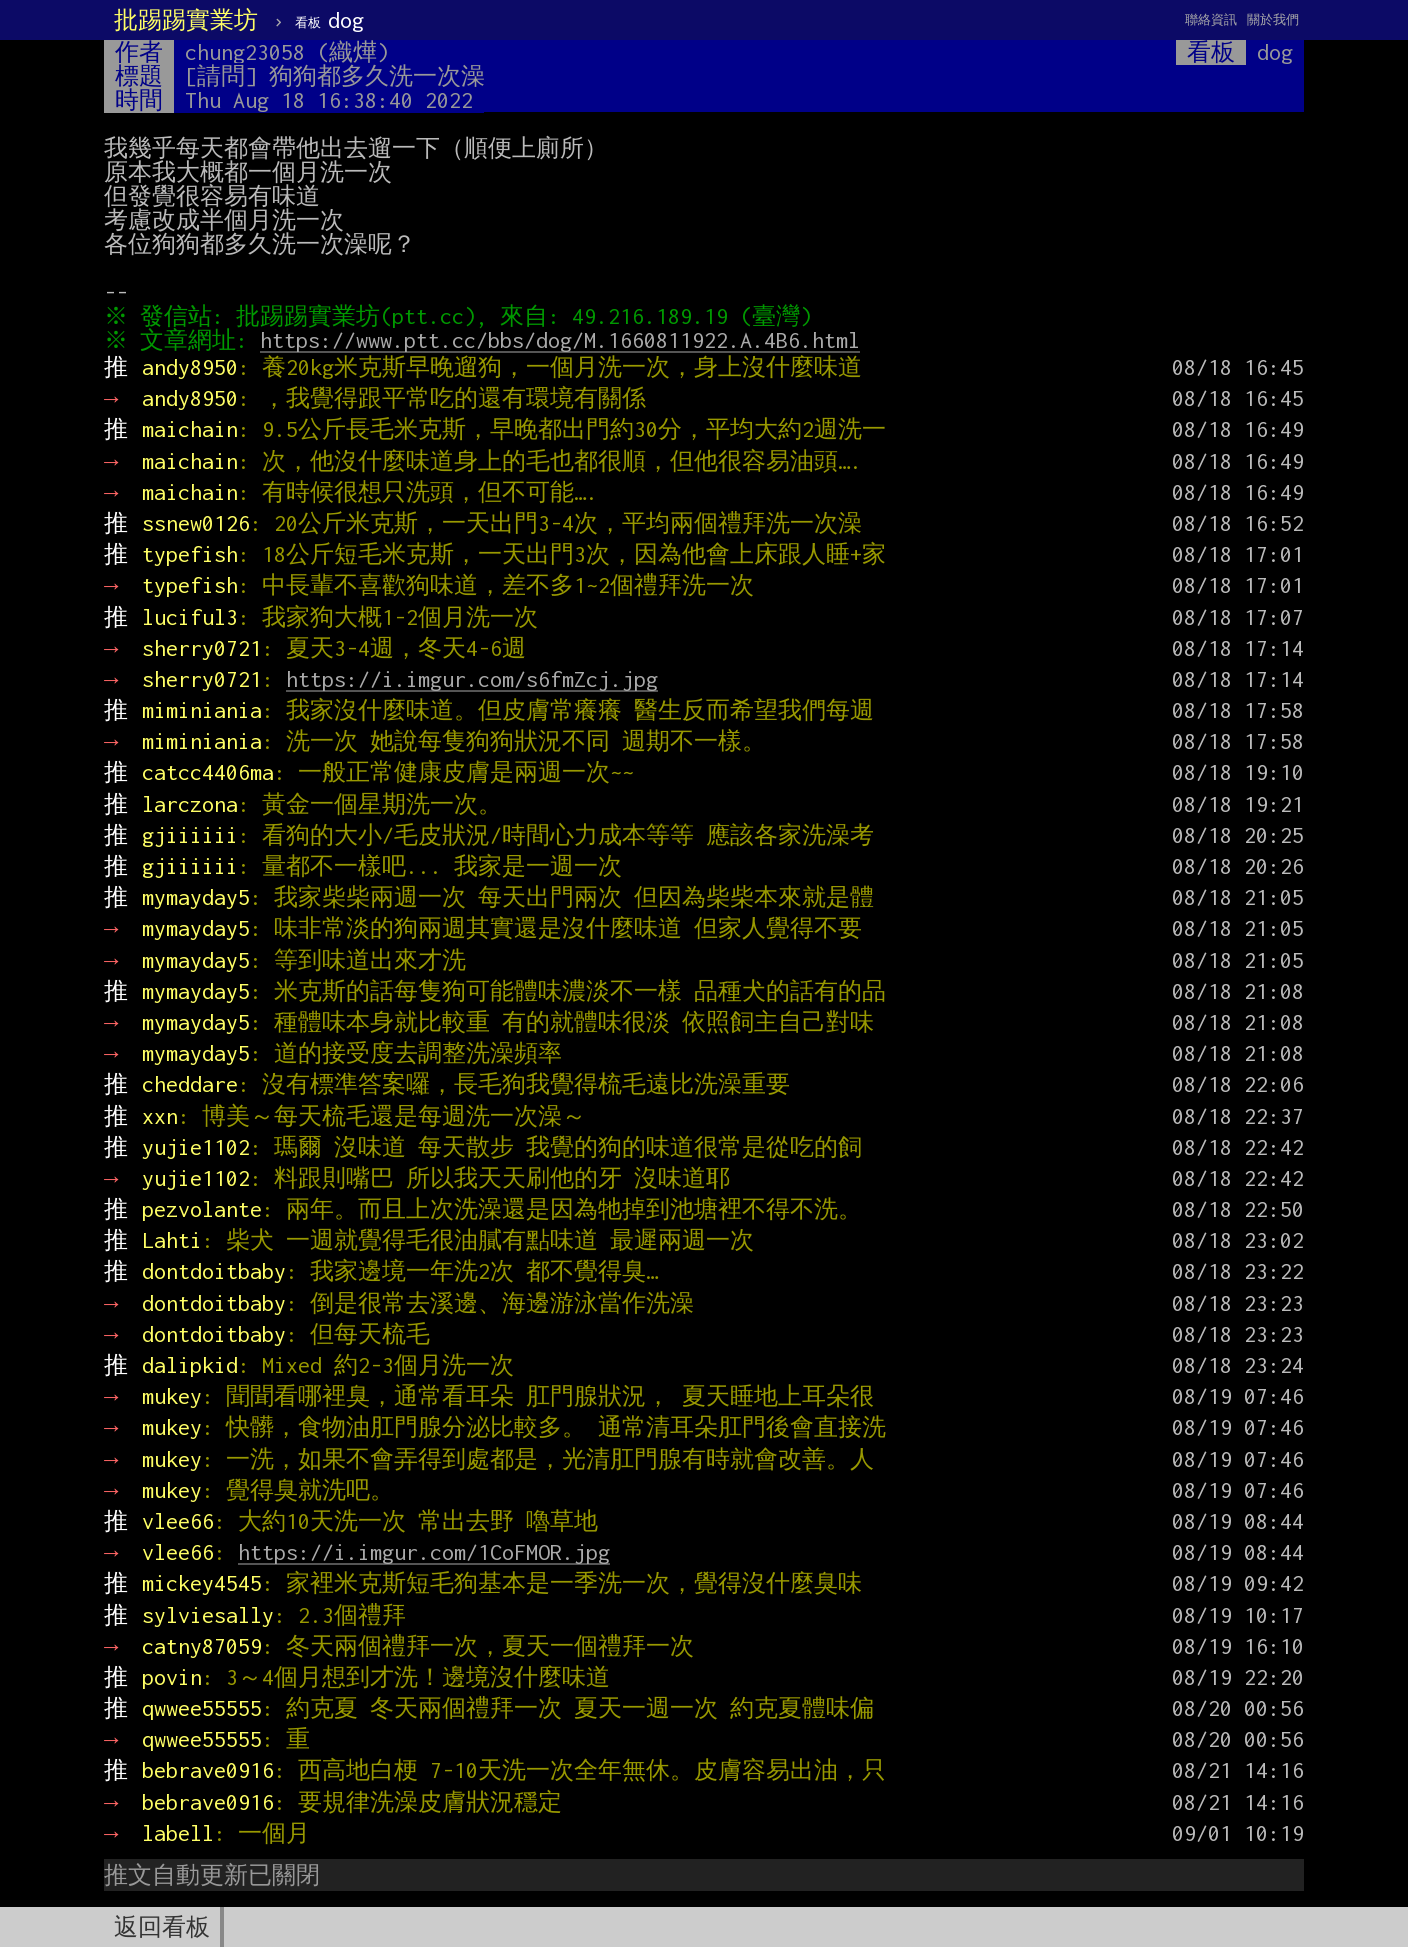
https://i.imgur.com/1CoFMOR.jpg (424, 1552)
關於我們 (1273, 19)
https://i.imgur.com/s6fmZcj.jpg (472, 679)
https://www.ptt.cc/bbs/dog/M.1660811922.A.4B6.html (565, 340)
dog (329, 20)
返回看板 (162, 1927)
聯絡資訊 (1211, 19)
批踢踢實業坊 (186, 20)
